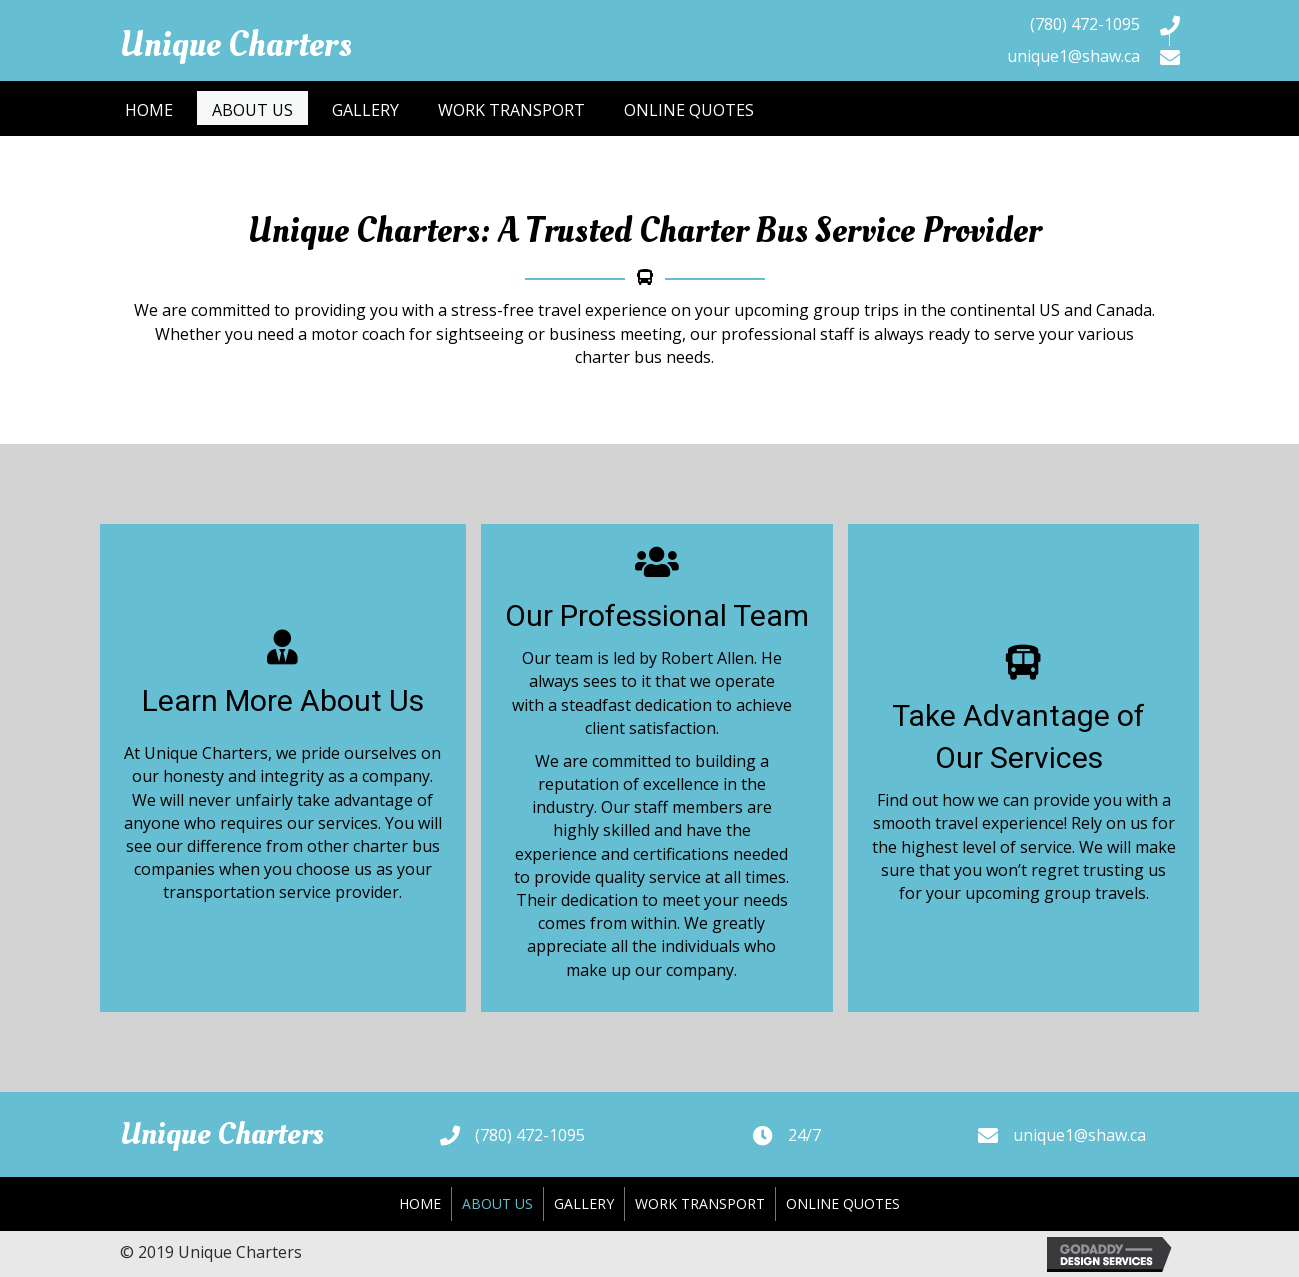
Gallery (584, 1203)
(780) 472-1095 (1085, 24)
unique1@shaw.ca (1073, 56)
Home (420, 1203)
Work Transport (700, 1203)
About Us (497, 1203)
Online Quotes (843, 1203)
